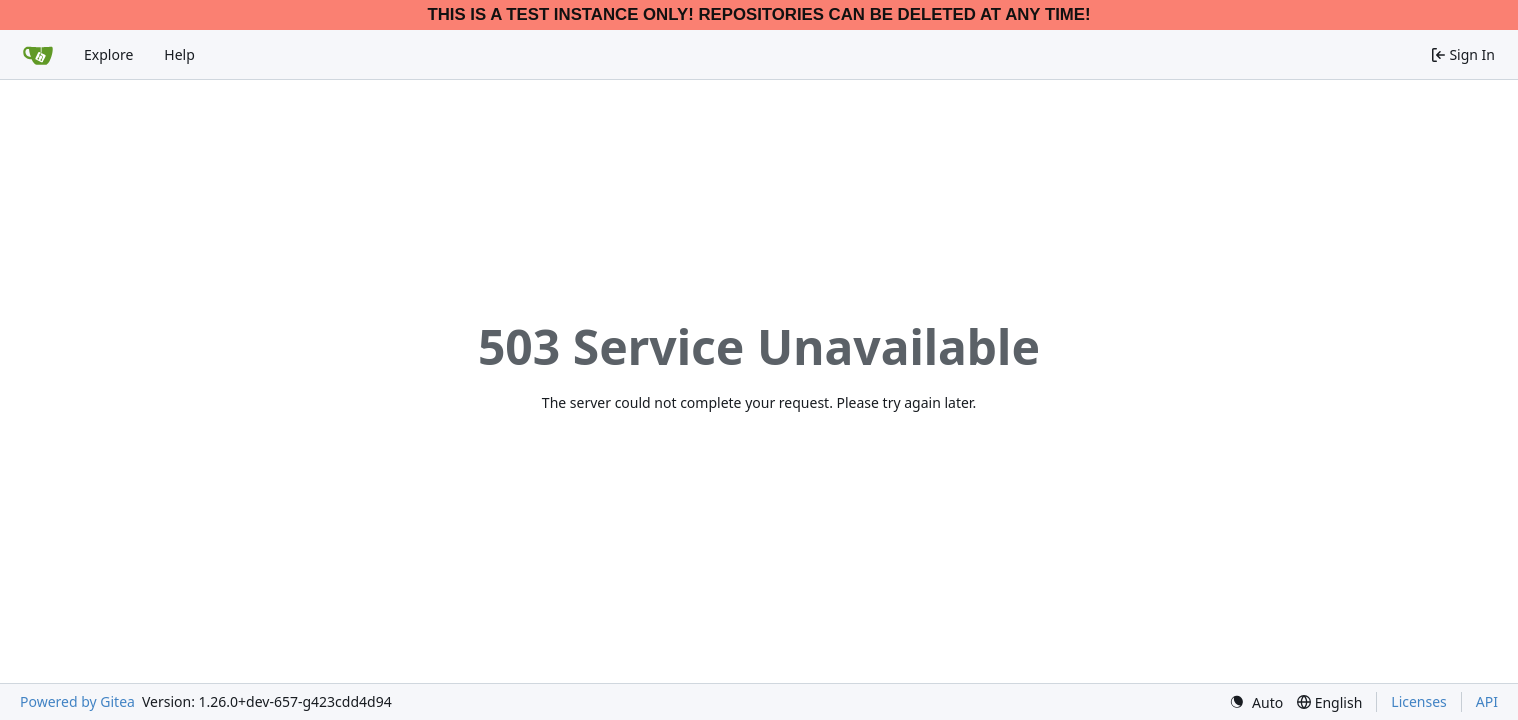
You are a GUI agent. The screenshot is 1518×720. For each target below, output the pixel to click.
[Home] (38, 55)
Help (179, 54)
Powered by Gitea (77, 701)
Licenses (1419, 701)
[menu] (1256, 702)
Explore (108, 54)
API (1487, 701)
